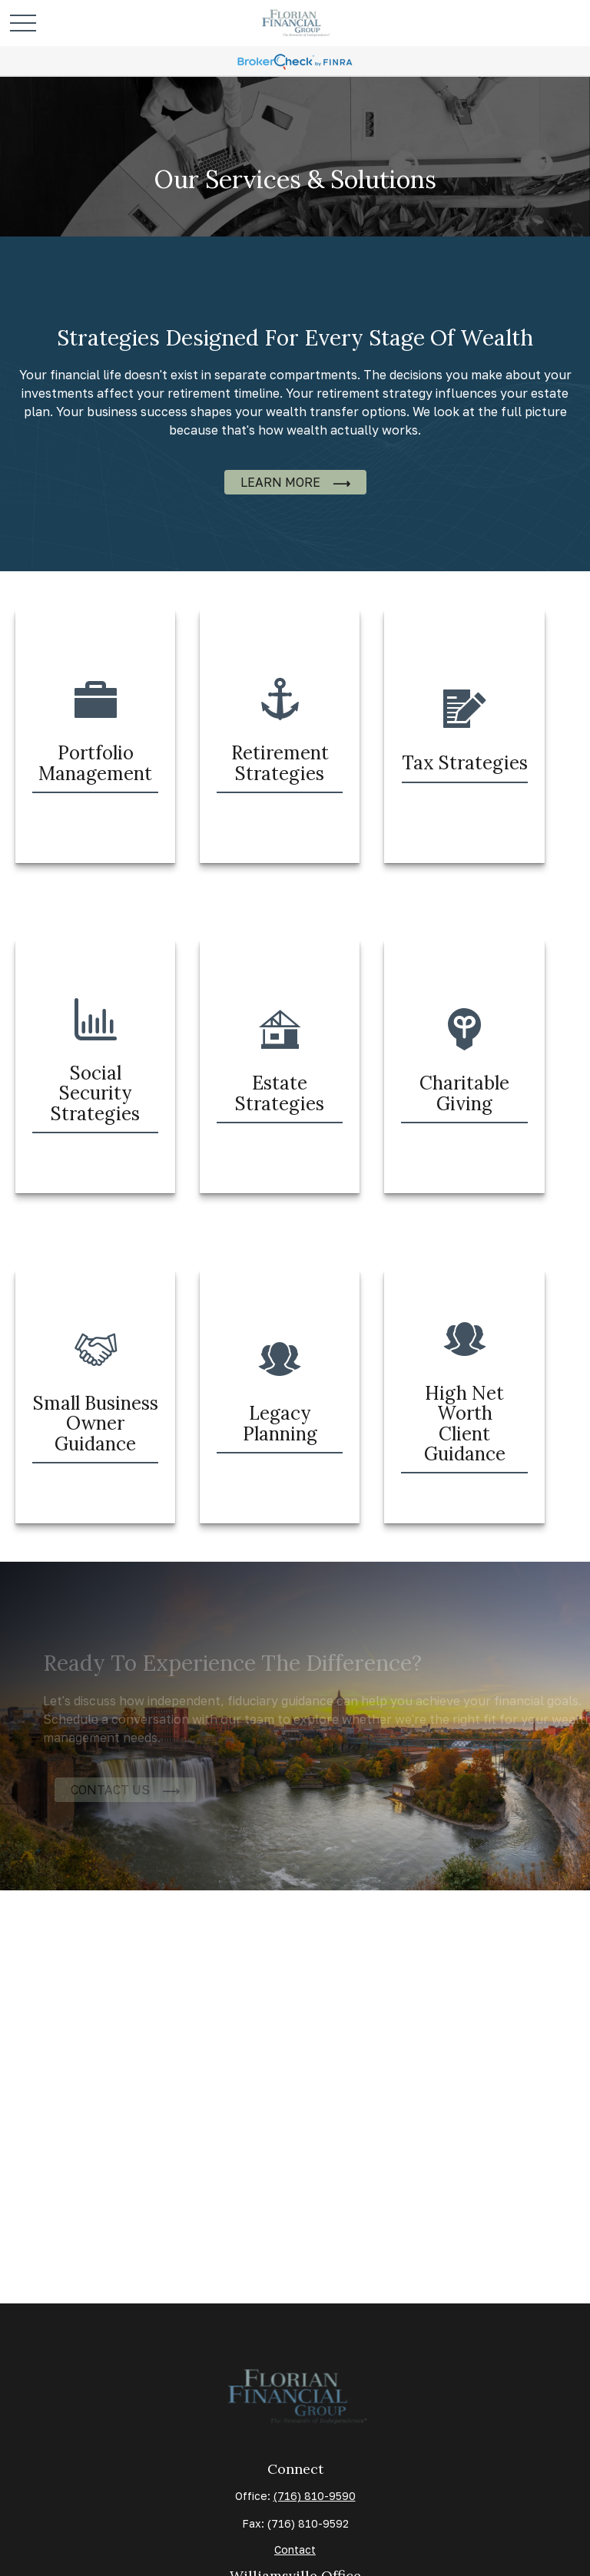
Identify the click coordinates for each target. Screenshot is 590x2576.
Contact (295, 2549)
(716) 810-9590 (314, 2495)
